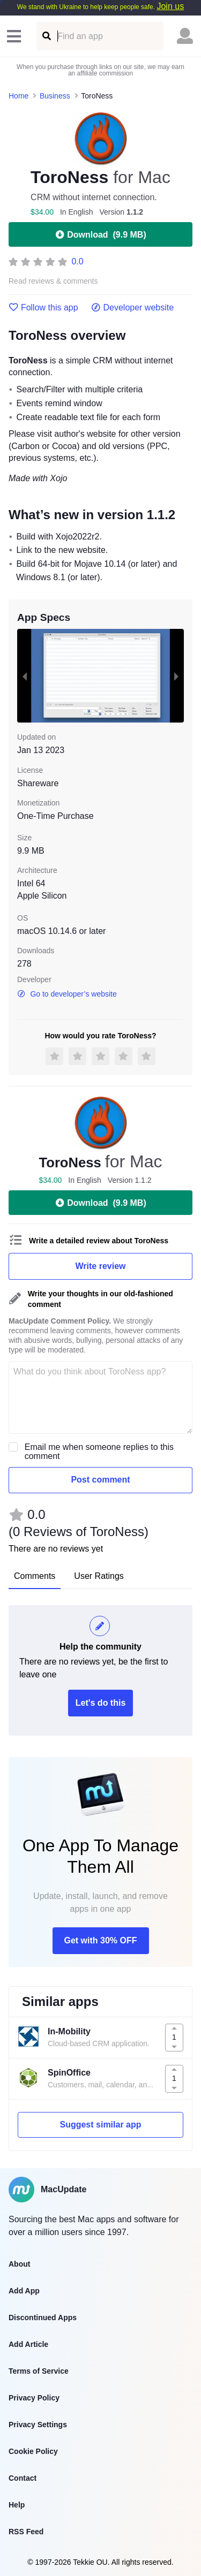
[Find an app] (46, 36)
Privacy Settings (38, 2424)
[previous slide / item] (24, 676)
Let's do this (101, 1702)
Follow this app (43, 307)
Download (100, 234)
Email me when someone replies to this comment (99, 1451)
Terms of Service (39, 2371)
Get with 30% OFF (100, 1940)
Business (55, 96)
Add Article (28, 2344)
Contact (22, 2478)
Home (18, 96)
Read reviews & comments (53, 281)
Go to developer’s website (67, 994)
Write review (101, 1266)
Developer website (132, 307)
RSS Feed (26, 2531)
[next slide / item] (176, 676)
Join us (170, 6)
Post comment (100, 1479)
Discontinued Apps (43, 2317)
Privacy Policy (34, 2398)
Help (17, 2505)
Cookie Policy (33, 2451)
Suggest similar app (100, 2124)
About (19, 2264)
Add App (24, 2291)
